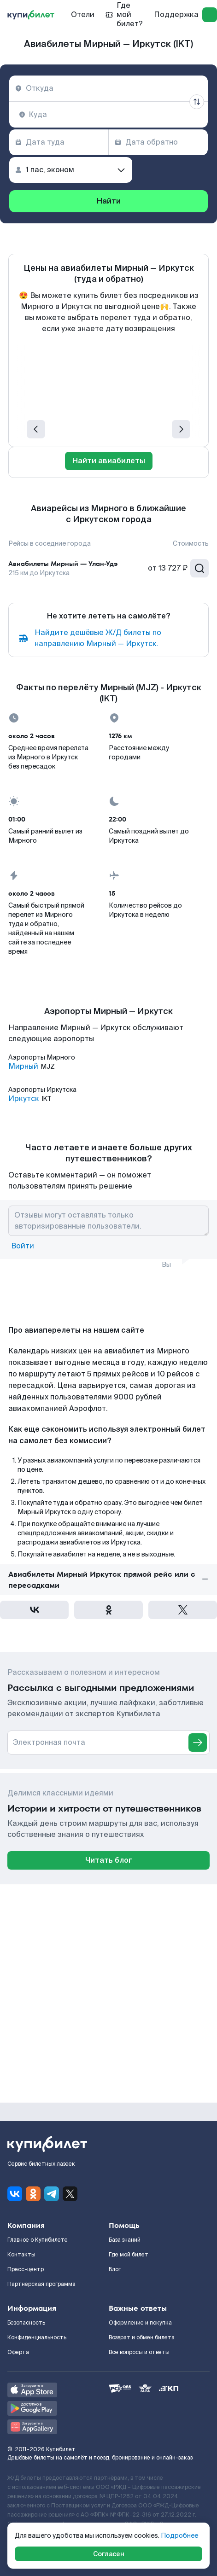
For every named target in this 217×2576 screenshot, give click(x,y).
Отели (82, 14)
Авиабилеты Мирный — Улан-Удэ (62, 563)
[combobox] (108, 88)
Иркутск (23, 1098)
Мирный (23, 1066)
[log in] (209, 14)
